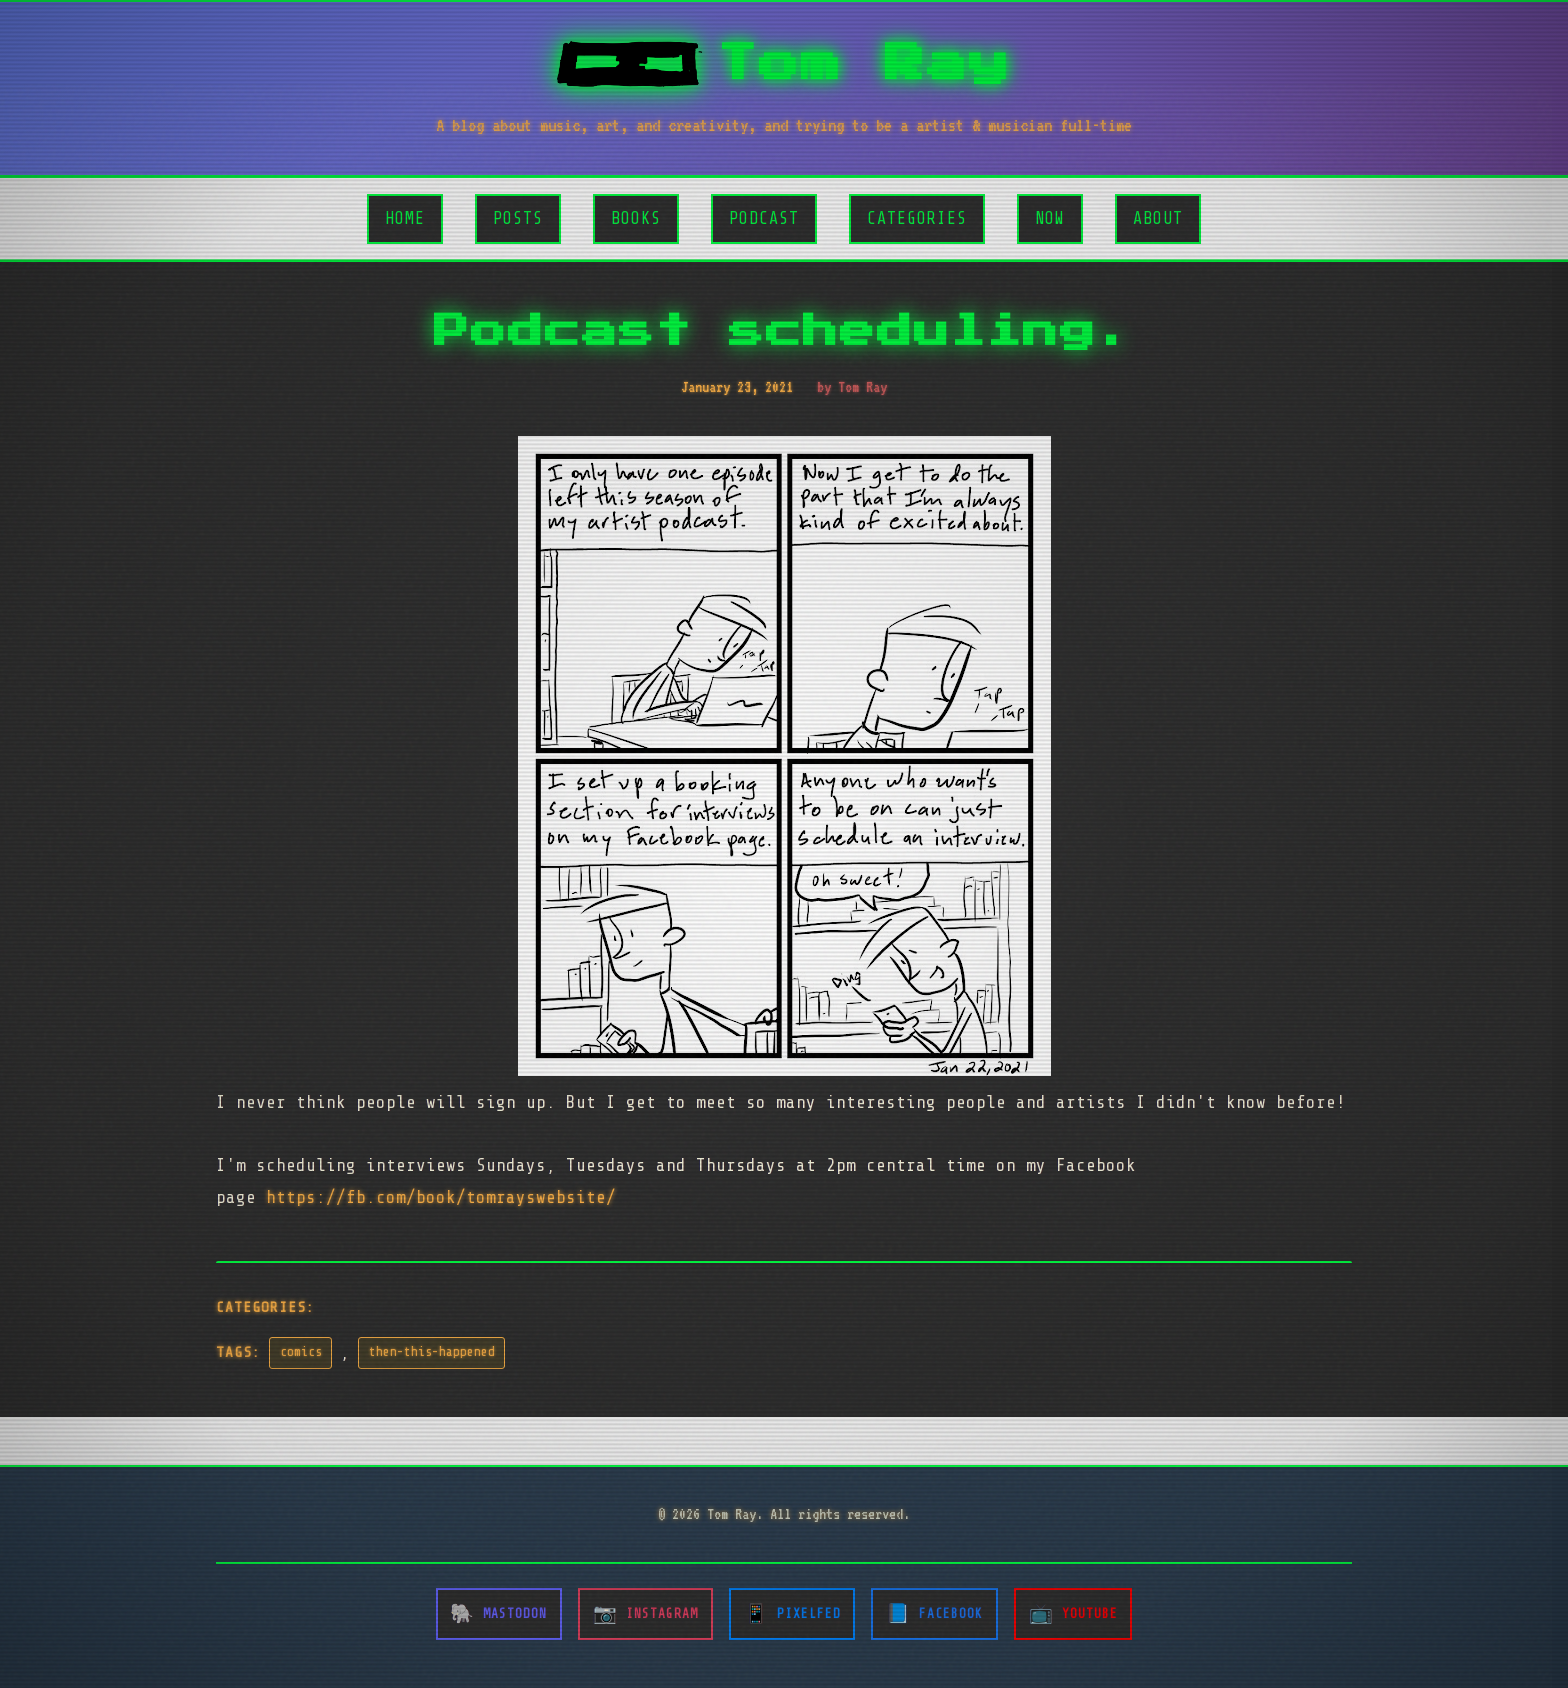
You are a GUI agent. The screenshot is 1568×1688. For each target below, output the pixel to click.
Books (636, 218)
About (1158, 218)
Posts (518, 218)
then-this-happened (432, 1352)
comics (301, 1352)
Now (1050, 218)
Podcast (764, 218)
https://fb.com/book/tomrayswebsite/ (441, 1197)
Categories (917, 218)
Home (405, 218)
